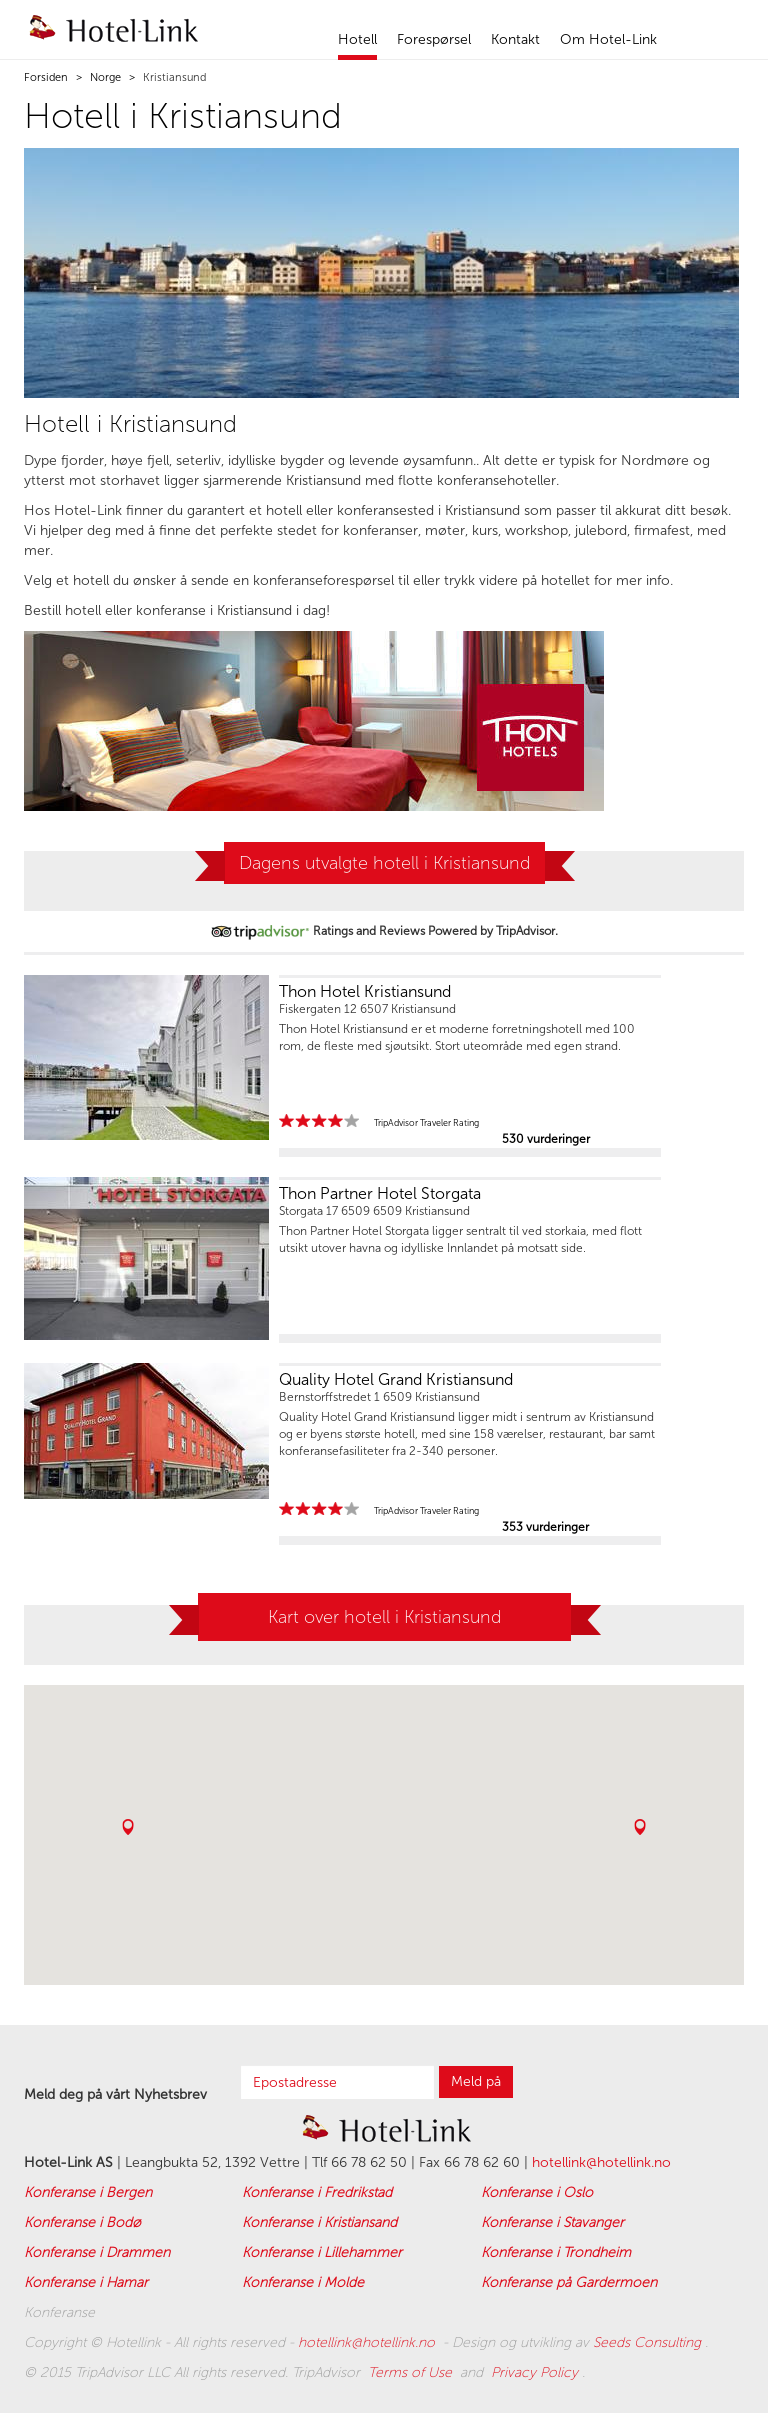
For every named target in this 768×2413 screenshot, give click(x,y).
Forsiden (46, 77)
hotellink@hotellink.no (601, 2162)
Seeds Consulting (649, 2342)
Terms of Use (412, 2372)
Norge (104, 77)
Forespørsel (434, 39)
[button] (128, 1827)
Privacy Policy (536, 2372)
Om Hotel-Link (608, 39)
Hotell (357, 39)
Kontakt (515, 39)
